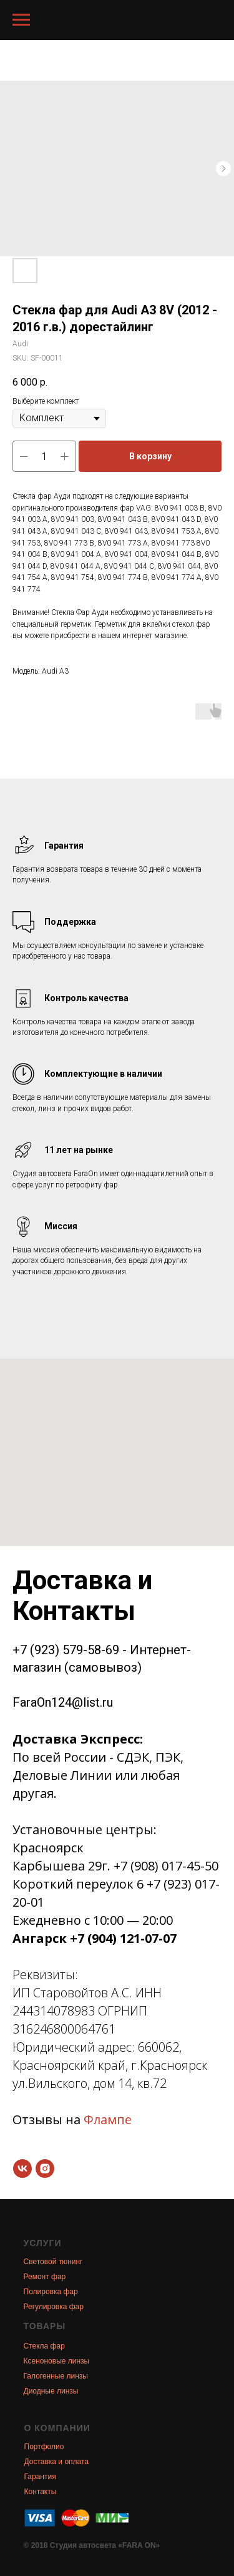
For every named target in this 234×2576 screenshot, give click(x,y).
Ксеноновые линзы (57, 2361)
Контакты (40, 2491)
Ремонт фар (45, 2276)
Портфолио (44, 2446)
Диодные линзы (51, 2391)
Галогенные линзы (56, 2376)
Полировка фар (51, 2291)
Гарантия (40, 2476)
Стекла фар (44, 2346)
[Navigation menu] (21, 20)
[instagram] (45, 2168)
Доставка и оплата (56, 2461)
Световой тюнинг (53, 2261)
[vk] (22, 2168)
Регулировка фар (54, 2306)
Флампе (108, 2119)
